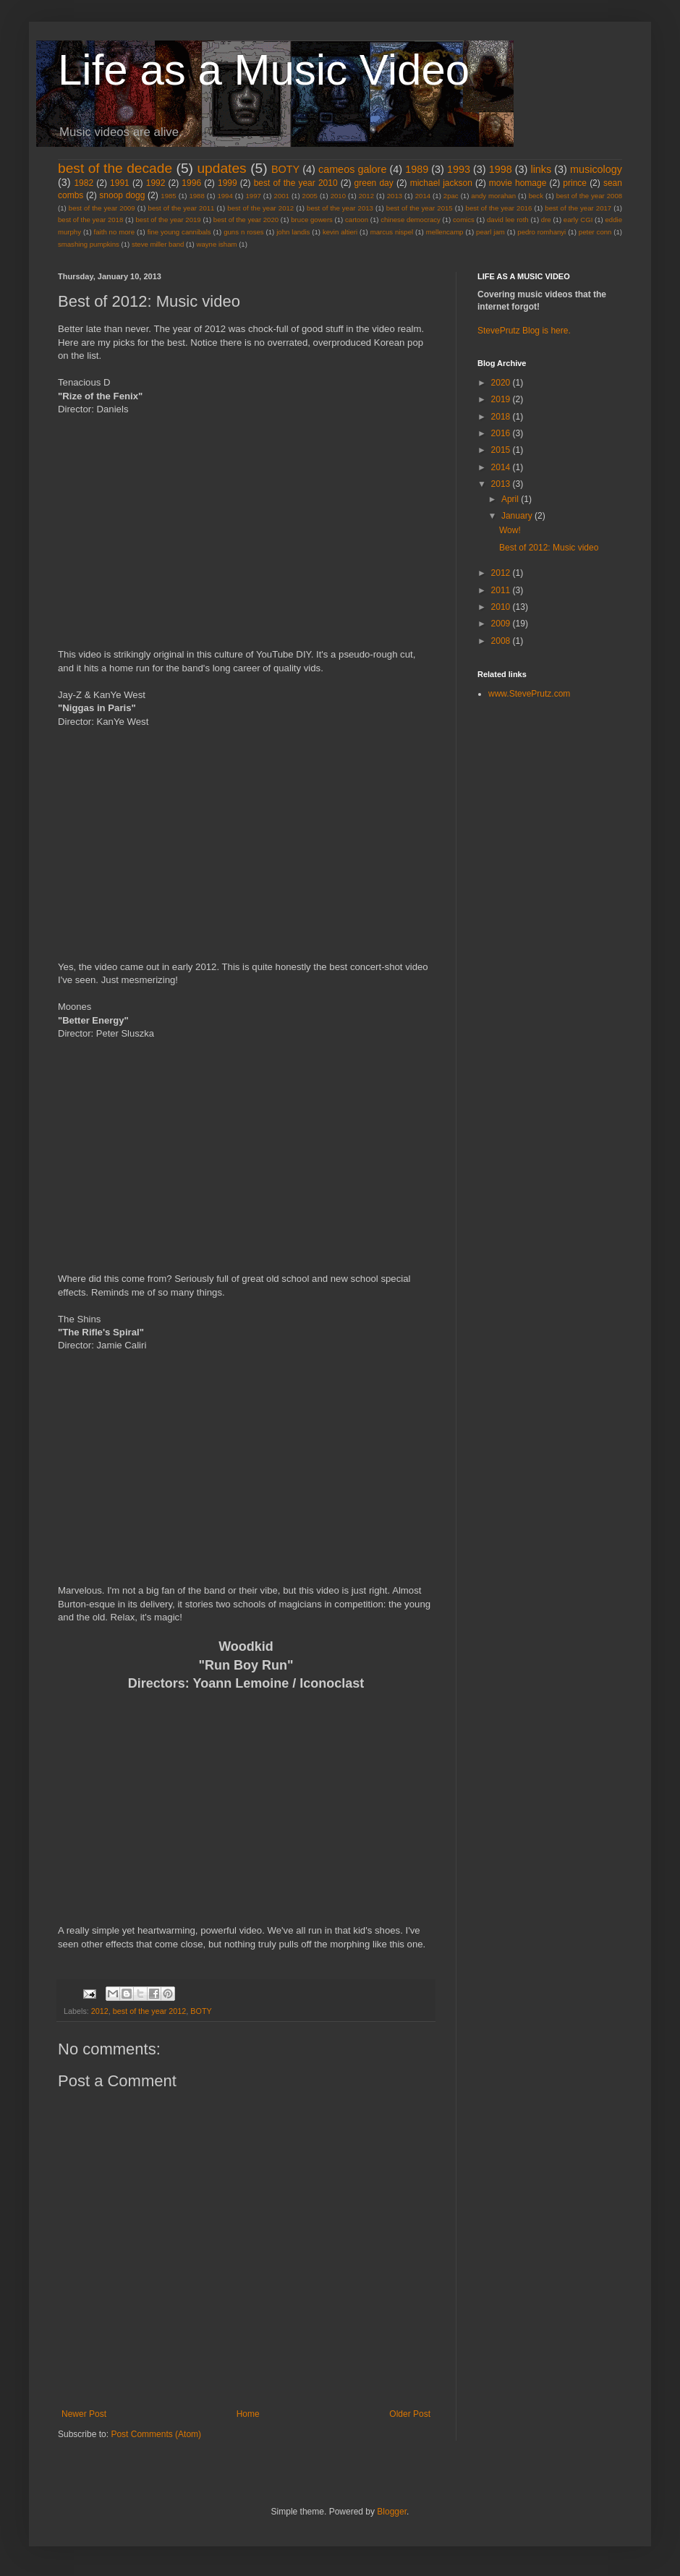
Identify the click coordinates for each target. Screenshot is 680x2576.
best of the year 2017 (578, 208)
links (540, 169)
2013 (394, 196)
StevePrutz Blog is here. (524, 331)
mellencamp (445, 232)
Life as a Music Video (263, 70)
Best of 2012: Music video (548, 548)
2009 (502, 624)
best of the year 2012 (260, 208)
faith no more (114, 232)
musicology (596, 169)
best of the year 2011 (181, 208)
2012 (366, 196)
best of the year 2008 (589, 196)
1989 (416, 169)
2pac (451, 196)
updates (221, 168)
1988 (196, 196)
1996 (191, 183)
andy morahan (493, 196)
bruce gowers (312, 220)
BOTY (285, 169)
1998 (500, 169)
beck (536, 196)
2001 (281, 196)
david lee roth (508, 220)
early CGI (578, 220)
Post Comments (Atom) (156, 2434)
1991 (119, 183)
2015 (502, 450)
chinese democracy (411, 220)
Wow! (510, 530)
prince (575, 183)
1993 (458, 169)
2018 (502, 417)
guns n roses (243, 232)
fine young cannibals (179, 232)
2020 (502, 383)
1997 (253, 196)
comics (464, 220)
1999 (227, 183)
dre (546, 220)
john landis (293, 232)
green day (374, 183)
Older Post (409, 2414)
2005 (310, 196)
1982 (83, 183)
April (511, 499)
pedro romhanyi (541, 232)
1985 (168, 196)
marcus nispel (391, 232)
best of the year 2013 (340, 208)
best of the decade (115, 168)
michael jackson (441, 183)
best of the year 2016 (499, 208)
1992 (156, 183)
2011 (502, 590)
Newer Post (83, 2414)
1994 (224, 196)
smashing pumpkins (88, 244)
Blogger (392, 2512)
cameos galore (352, 169)
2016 (502, 433)
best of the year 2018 (90, 220)
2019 (502, 399)
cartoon (356, 220)
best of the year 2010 (296, 183)
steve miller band (158, 244)
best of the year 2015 (419, 208)
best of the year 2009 (102, 208)
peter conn (595, 232)
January (518, 516)
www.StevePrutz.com (529, 694)
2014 (422, 196)
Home (248, 2414)
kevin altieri (340, 232)
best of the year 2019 (167, 220)
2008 (502, 641)
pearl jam (490, 232)
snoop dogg (122, 195)
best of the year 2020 (246, 220)
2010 (338, 196)
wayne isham (216, 244)
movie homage (518, 183)
